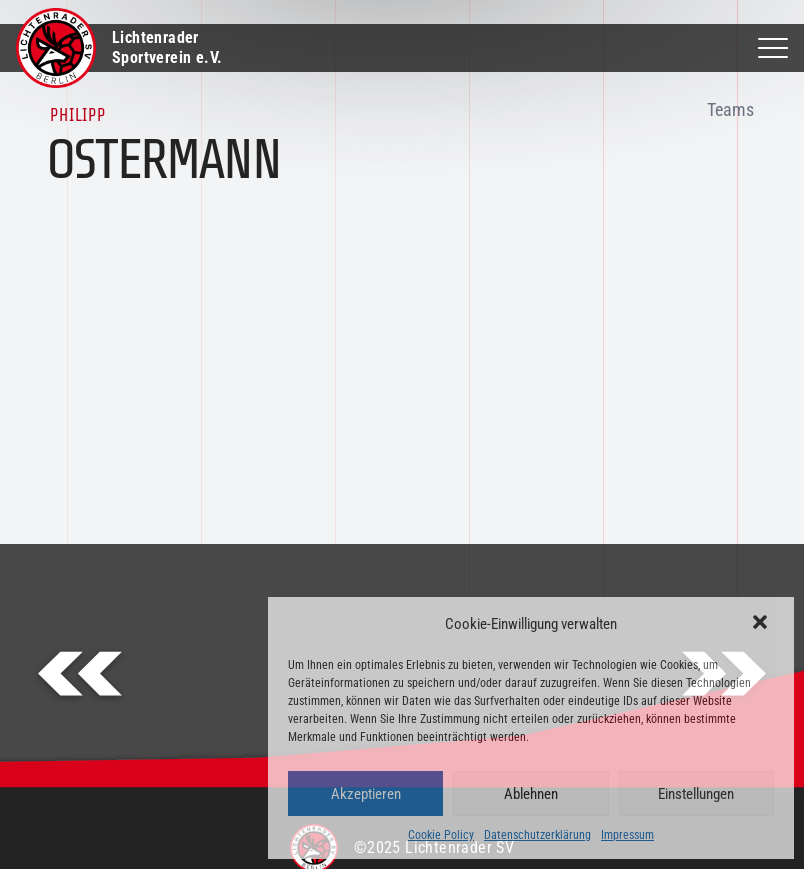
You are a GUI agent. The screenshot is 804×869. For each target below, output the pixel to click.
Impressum (627, 835)
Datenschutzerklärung (537, 835)
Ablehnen (531, 794)
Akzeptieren (366, 794)
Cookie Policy (441, 835)
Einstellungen (696, 794)
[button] (762, 624)
